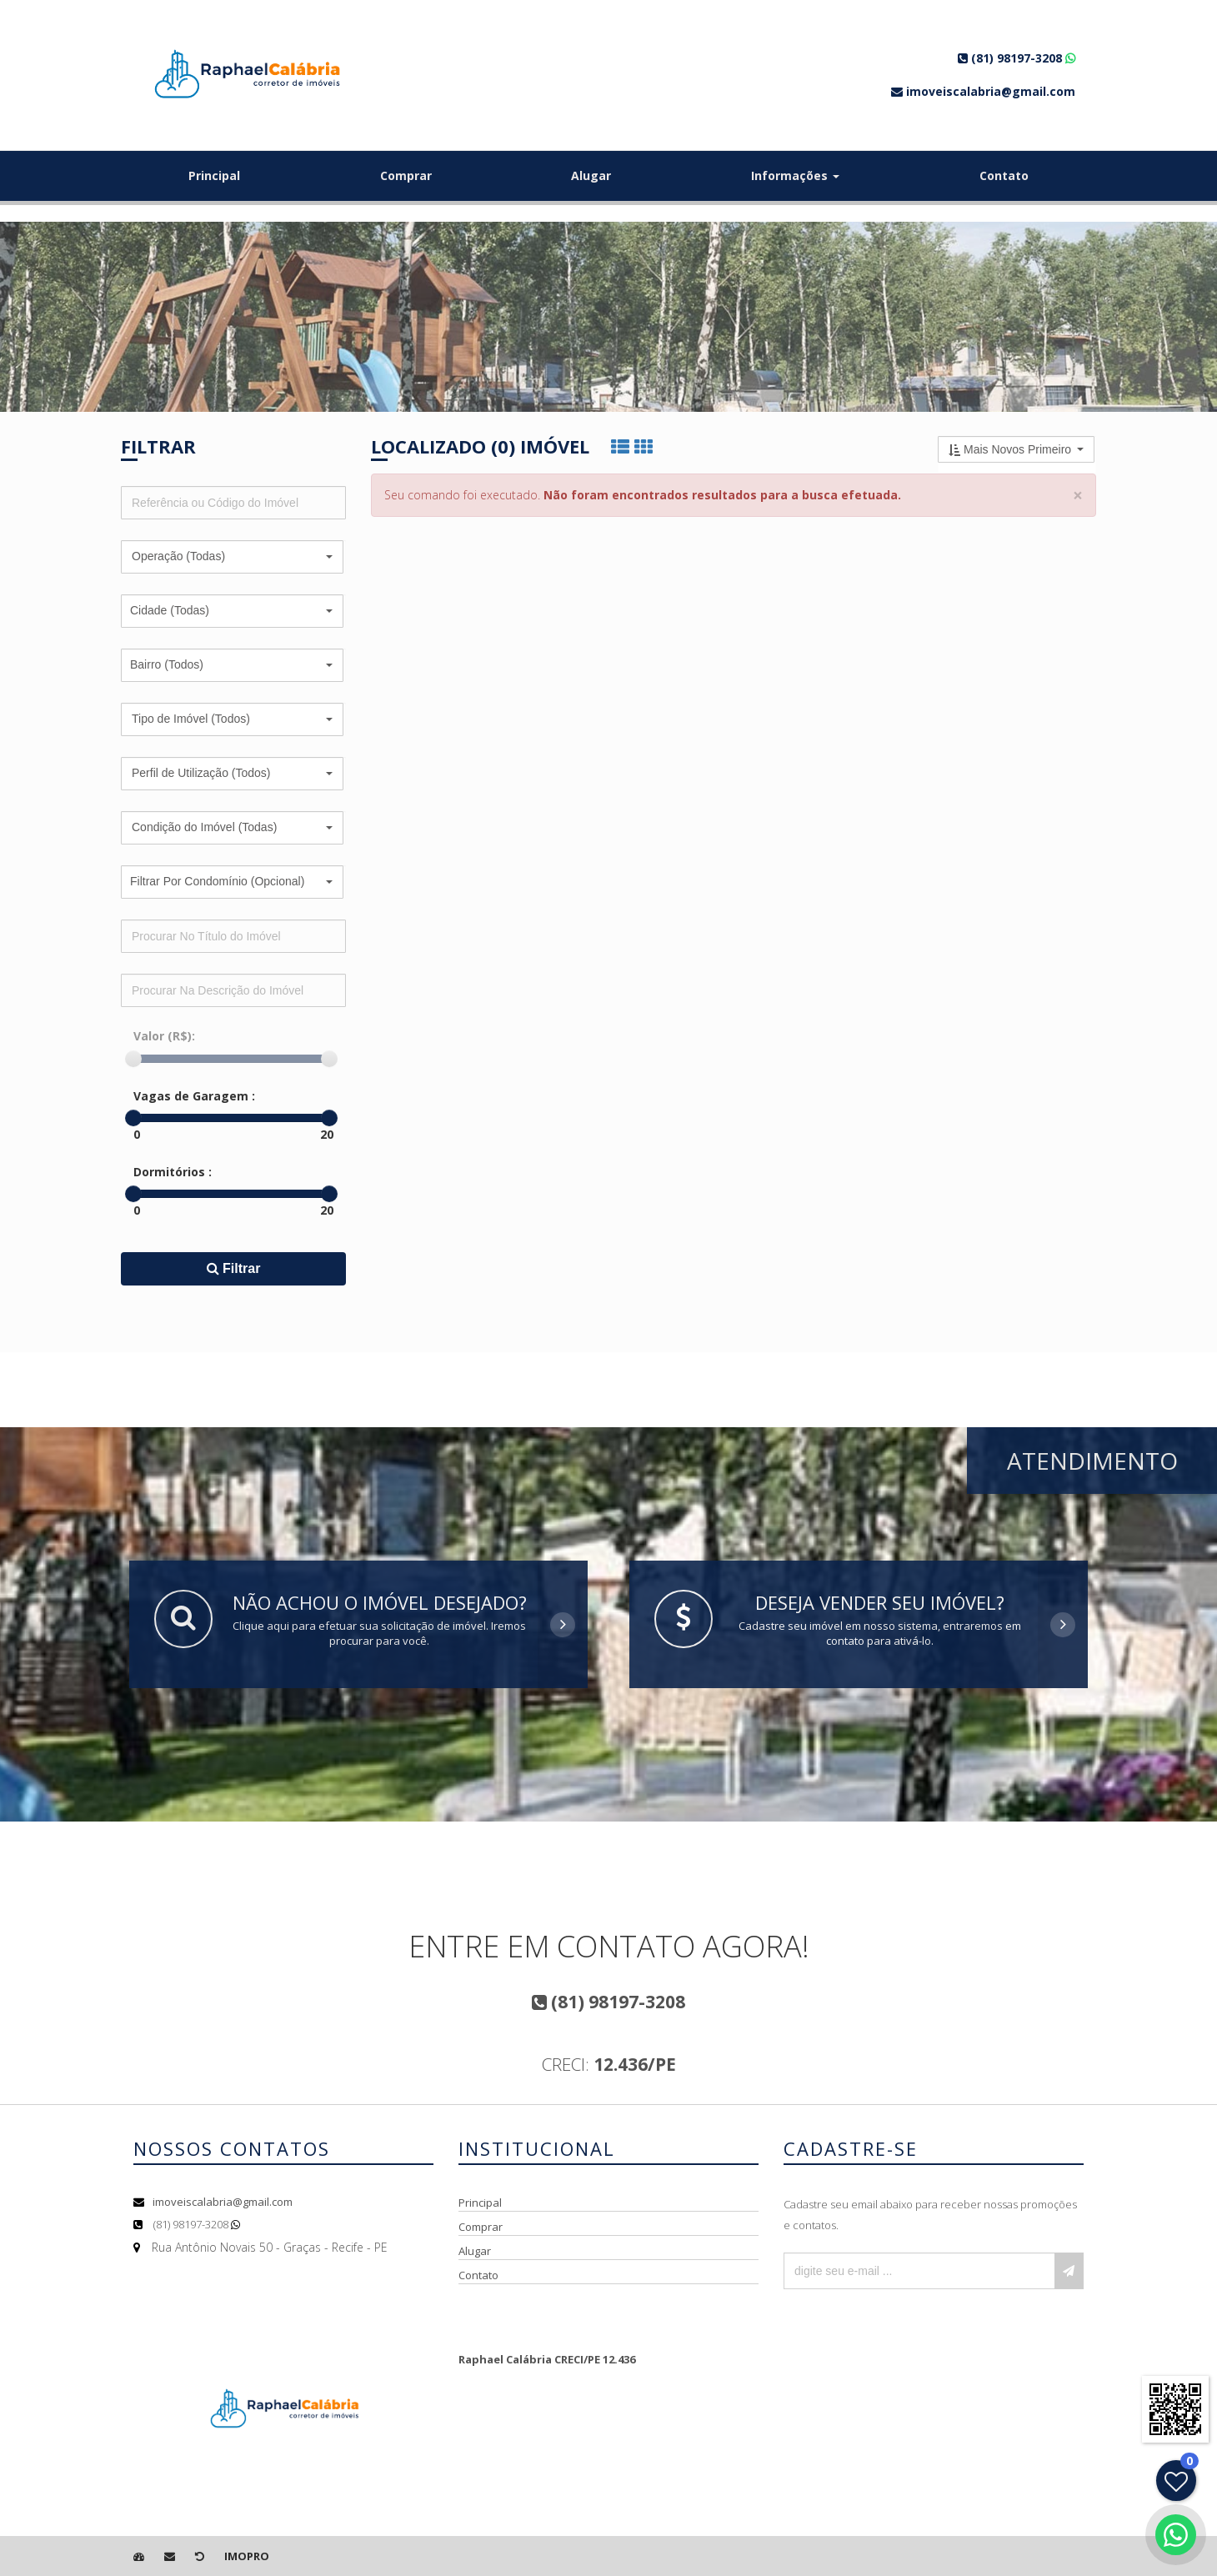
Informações (795, 175)
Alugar (591, 175)
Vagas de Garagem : (194, 1096)
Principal (214, 175)
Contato (1004, 175)
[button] (232, 557)
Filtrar (234, 1268)
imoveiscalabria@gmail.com (223, 2201)
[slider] (133, 1058)
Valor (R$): (164, 1036)
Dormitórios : (172, 1172)
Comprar (406, 175)
